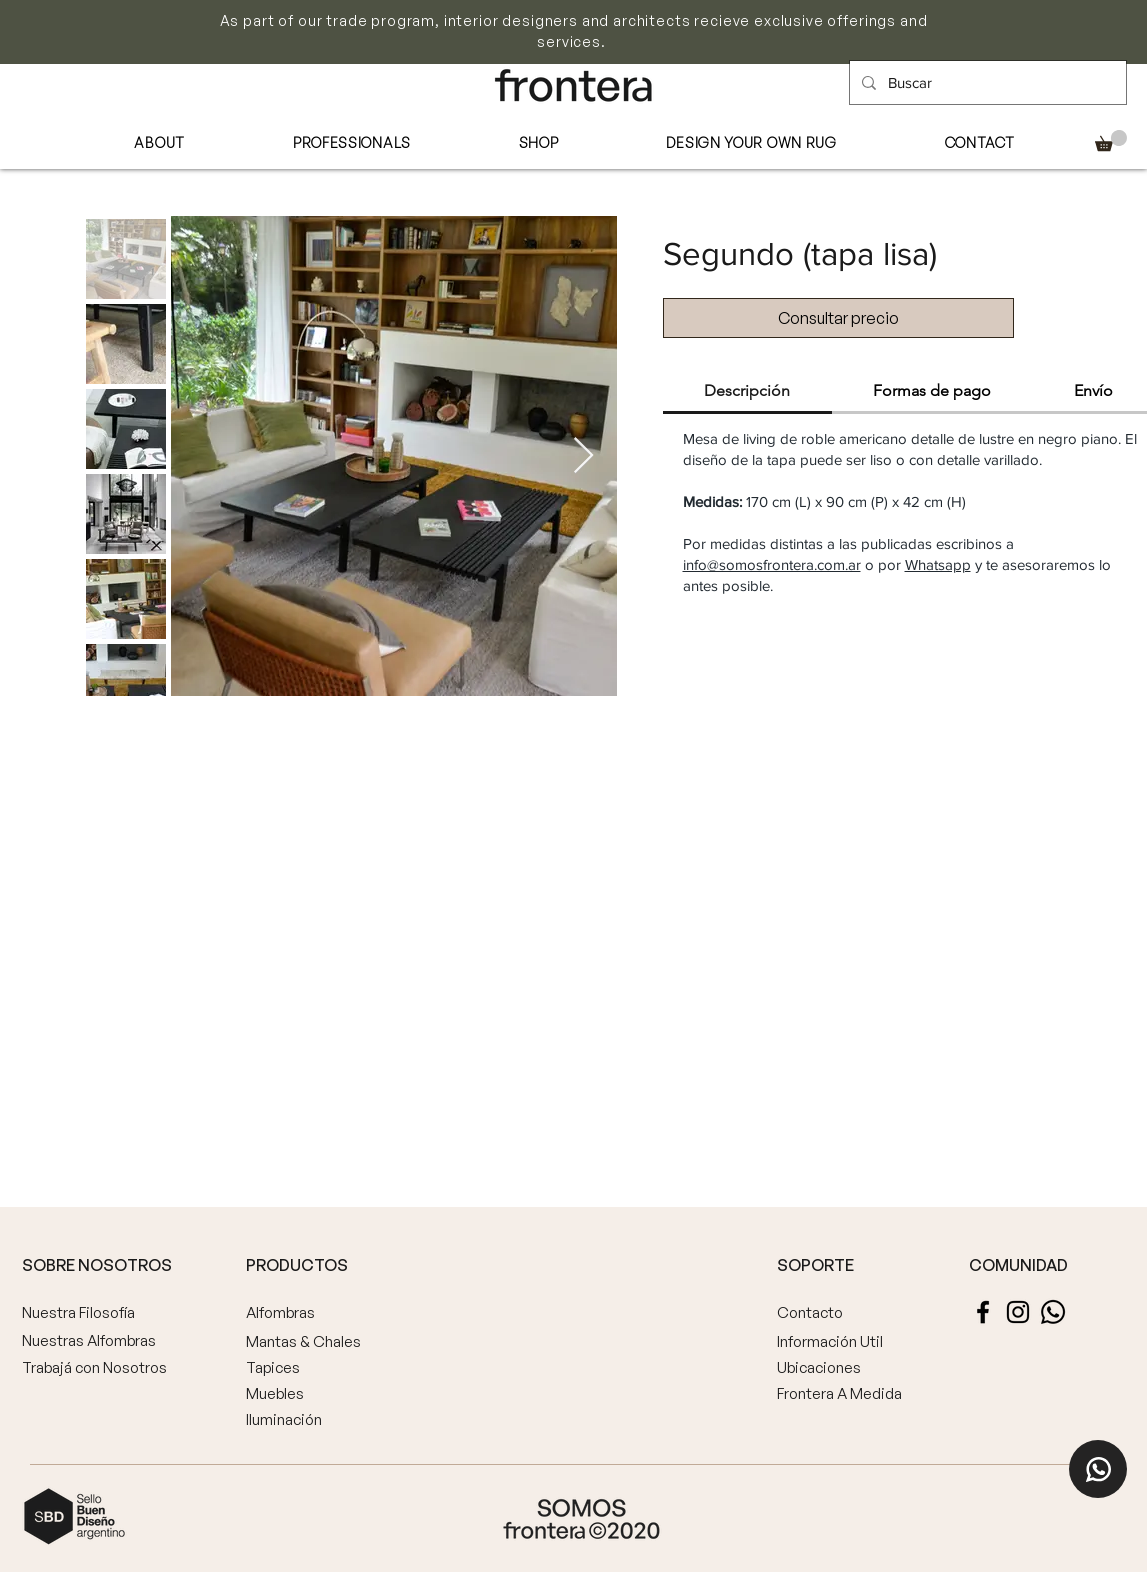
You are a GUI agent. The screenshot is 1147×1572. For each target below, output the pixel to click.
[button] (1111, 140)
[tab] (747, 392)
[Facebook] (983, 1312)
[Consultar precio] (838, 318)
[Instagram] (1018, 1312)
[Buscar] (986, 82)
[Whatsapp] (1053, 1312)
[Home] (1098, 1469)
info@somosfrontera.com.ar (772, 564)
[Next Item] (583, 456)
